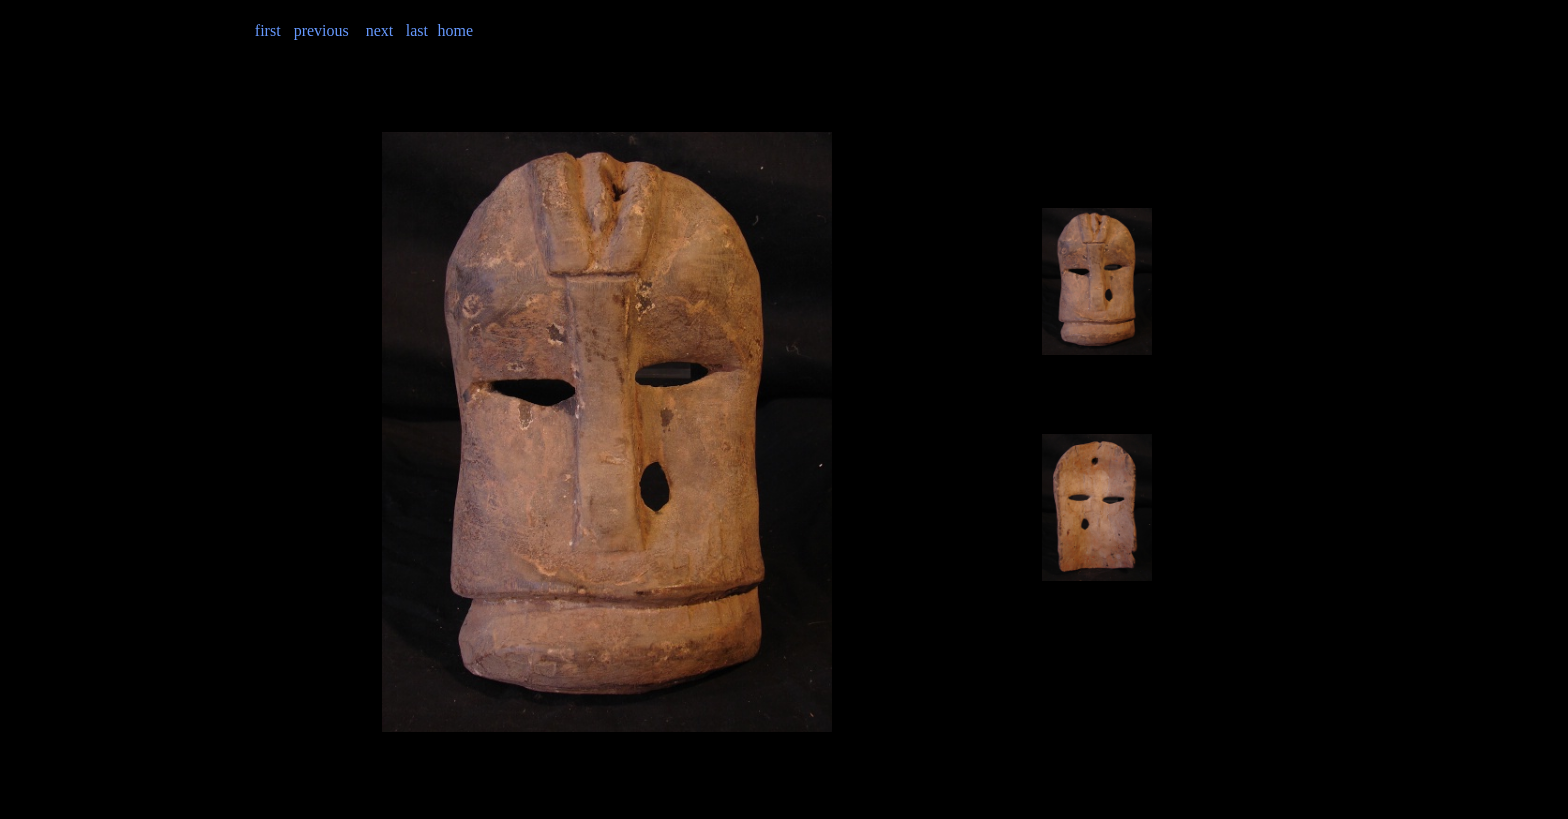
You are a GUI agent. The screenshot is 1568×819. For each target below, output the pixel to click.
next (380, 30)
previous (321, 30)
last (417, 30)
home (455, 30)
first (268, 30)
